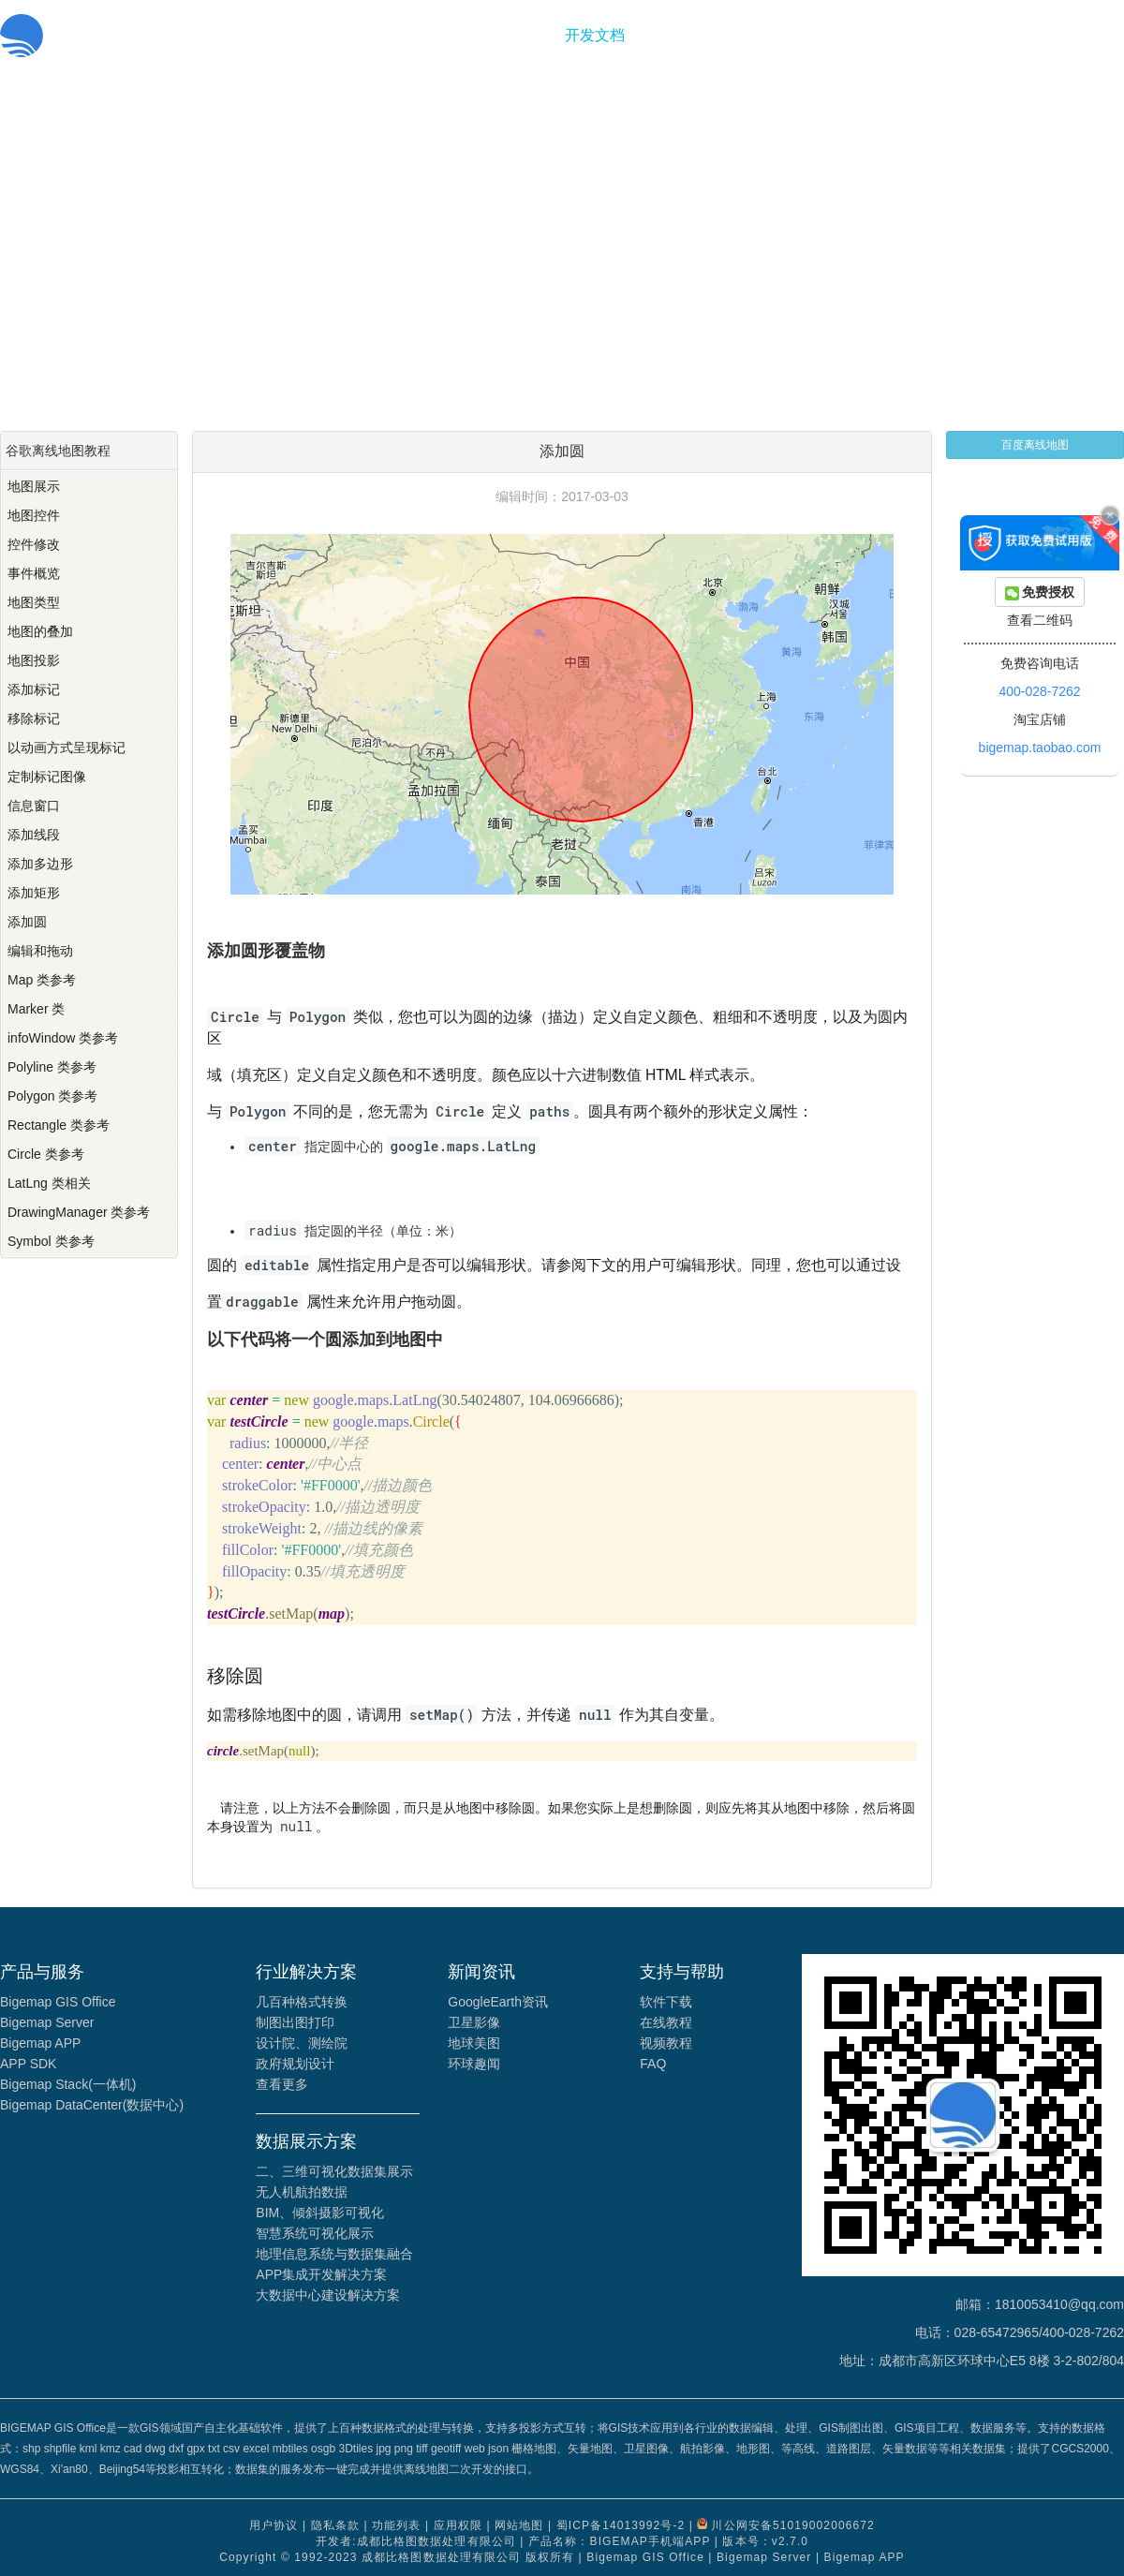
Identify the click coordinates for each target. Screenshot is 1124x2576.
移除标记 (33, 718)
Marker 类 (36, 1008)
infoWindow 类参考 (62, 1037)
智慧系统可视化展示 (315, 2233)
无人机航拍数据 (302, 2191)
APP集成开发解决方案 (321, 2274)
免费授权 (1040, 592)
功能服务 (516, 35)
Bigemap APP (40, 2043)
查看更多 (282, 2084)
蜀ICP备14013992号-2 (621, 2525)
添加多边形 (40, 863)
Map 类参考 (41, 979)
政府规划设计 (295, 2063)
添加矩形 (33, 892)
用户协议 (273, 2525)
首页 (452, 35)
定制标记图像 (46, 776)
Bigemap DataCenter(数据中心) (92, 2104)
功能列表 (396, 2525)
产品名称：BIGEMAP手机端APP (619, 2541)
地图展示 (33, 486)
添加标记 (33, 689)
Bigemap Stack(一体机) (68, 2084)
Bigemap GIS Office (57, 2001)
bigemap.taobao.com (1040, 747)
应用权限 (458, 2525)
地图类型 (33, 602)
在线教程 (666, 2022)
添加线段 (33, 834)
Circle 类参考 (45, 1154)
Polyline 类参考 (51, 1066)
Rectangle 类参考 (58, 1125)
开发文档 (595, 35)
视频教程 (666, 2043)
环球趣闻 (474, 2063)
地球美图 (474, 2043)
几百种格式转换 (302, 2001)
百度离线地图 (1035, 445)
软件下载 (666, 2001)
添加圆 (27, 921)
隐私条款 (335, 2525)
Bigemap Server (47, 2022)
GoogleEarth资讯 (498, 2001)
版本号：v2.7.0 (765, 2541)
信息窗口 (33, 805)
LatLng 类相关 (49, 1183)
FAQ (653, 2063)
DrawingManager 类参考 (79, 1212)
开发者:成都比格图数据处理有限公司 (416, 2541)
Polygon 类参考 (52, 1095)
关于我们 (673, 35)
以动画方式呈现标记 (66, 747)
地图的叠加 (40, 631)
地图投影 (33, 660)
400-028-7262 (1039, 691)
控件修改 (33, 544)
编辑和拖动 (40, 950)
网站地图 (519, 2525)
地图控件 (33, 515)
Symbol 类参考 (51, 1241)
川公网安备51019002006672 (792, 2525)
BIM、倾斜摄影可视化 (320, 2212)
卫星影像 (474, 2022)
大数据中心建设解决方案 (328, 2294)
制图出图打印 (295, 2022)
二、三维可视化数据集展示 (334, 2171)
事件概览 (33, 573)
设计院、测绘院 (302, 2043)
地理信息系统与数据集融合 (334, 2253)
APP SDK (28, 2063)
